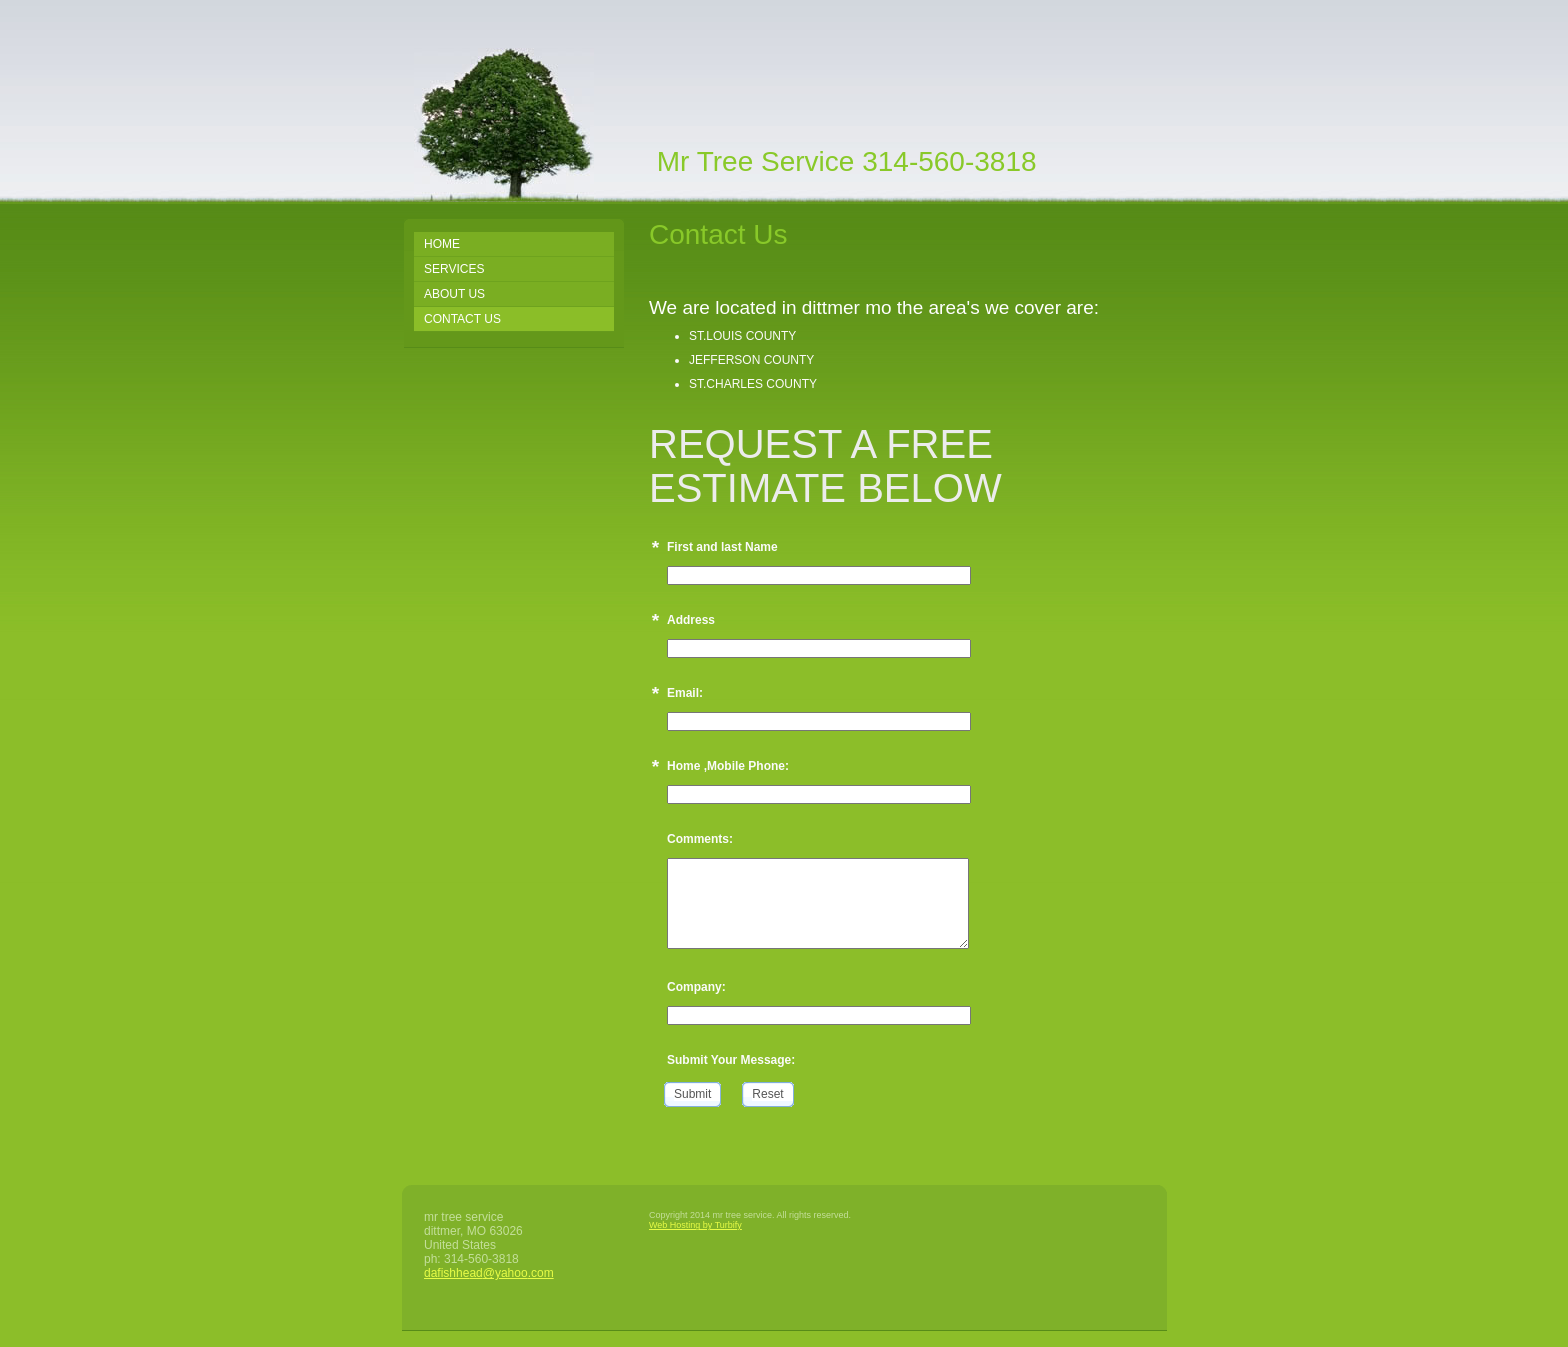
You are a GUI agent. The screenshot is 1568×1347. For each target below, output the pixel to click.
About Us (454, 294)
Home (442, 244)
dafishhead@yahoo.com (489, 1273)
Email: (685, 693)
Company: (696, 987)
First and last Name (722, 547)
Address (691, 620)
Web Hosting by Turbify (695, 1225)
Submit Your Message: (731, 1060)
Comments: (700, 839)
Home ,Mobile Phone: (728, 766)
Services (454, 269)
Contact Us (462, 319)
